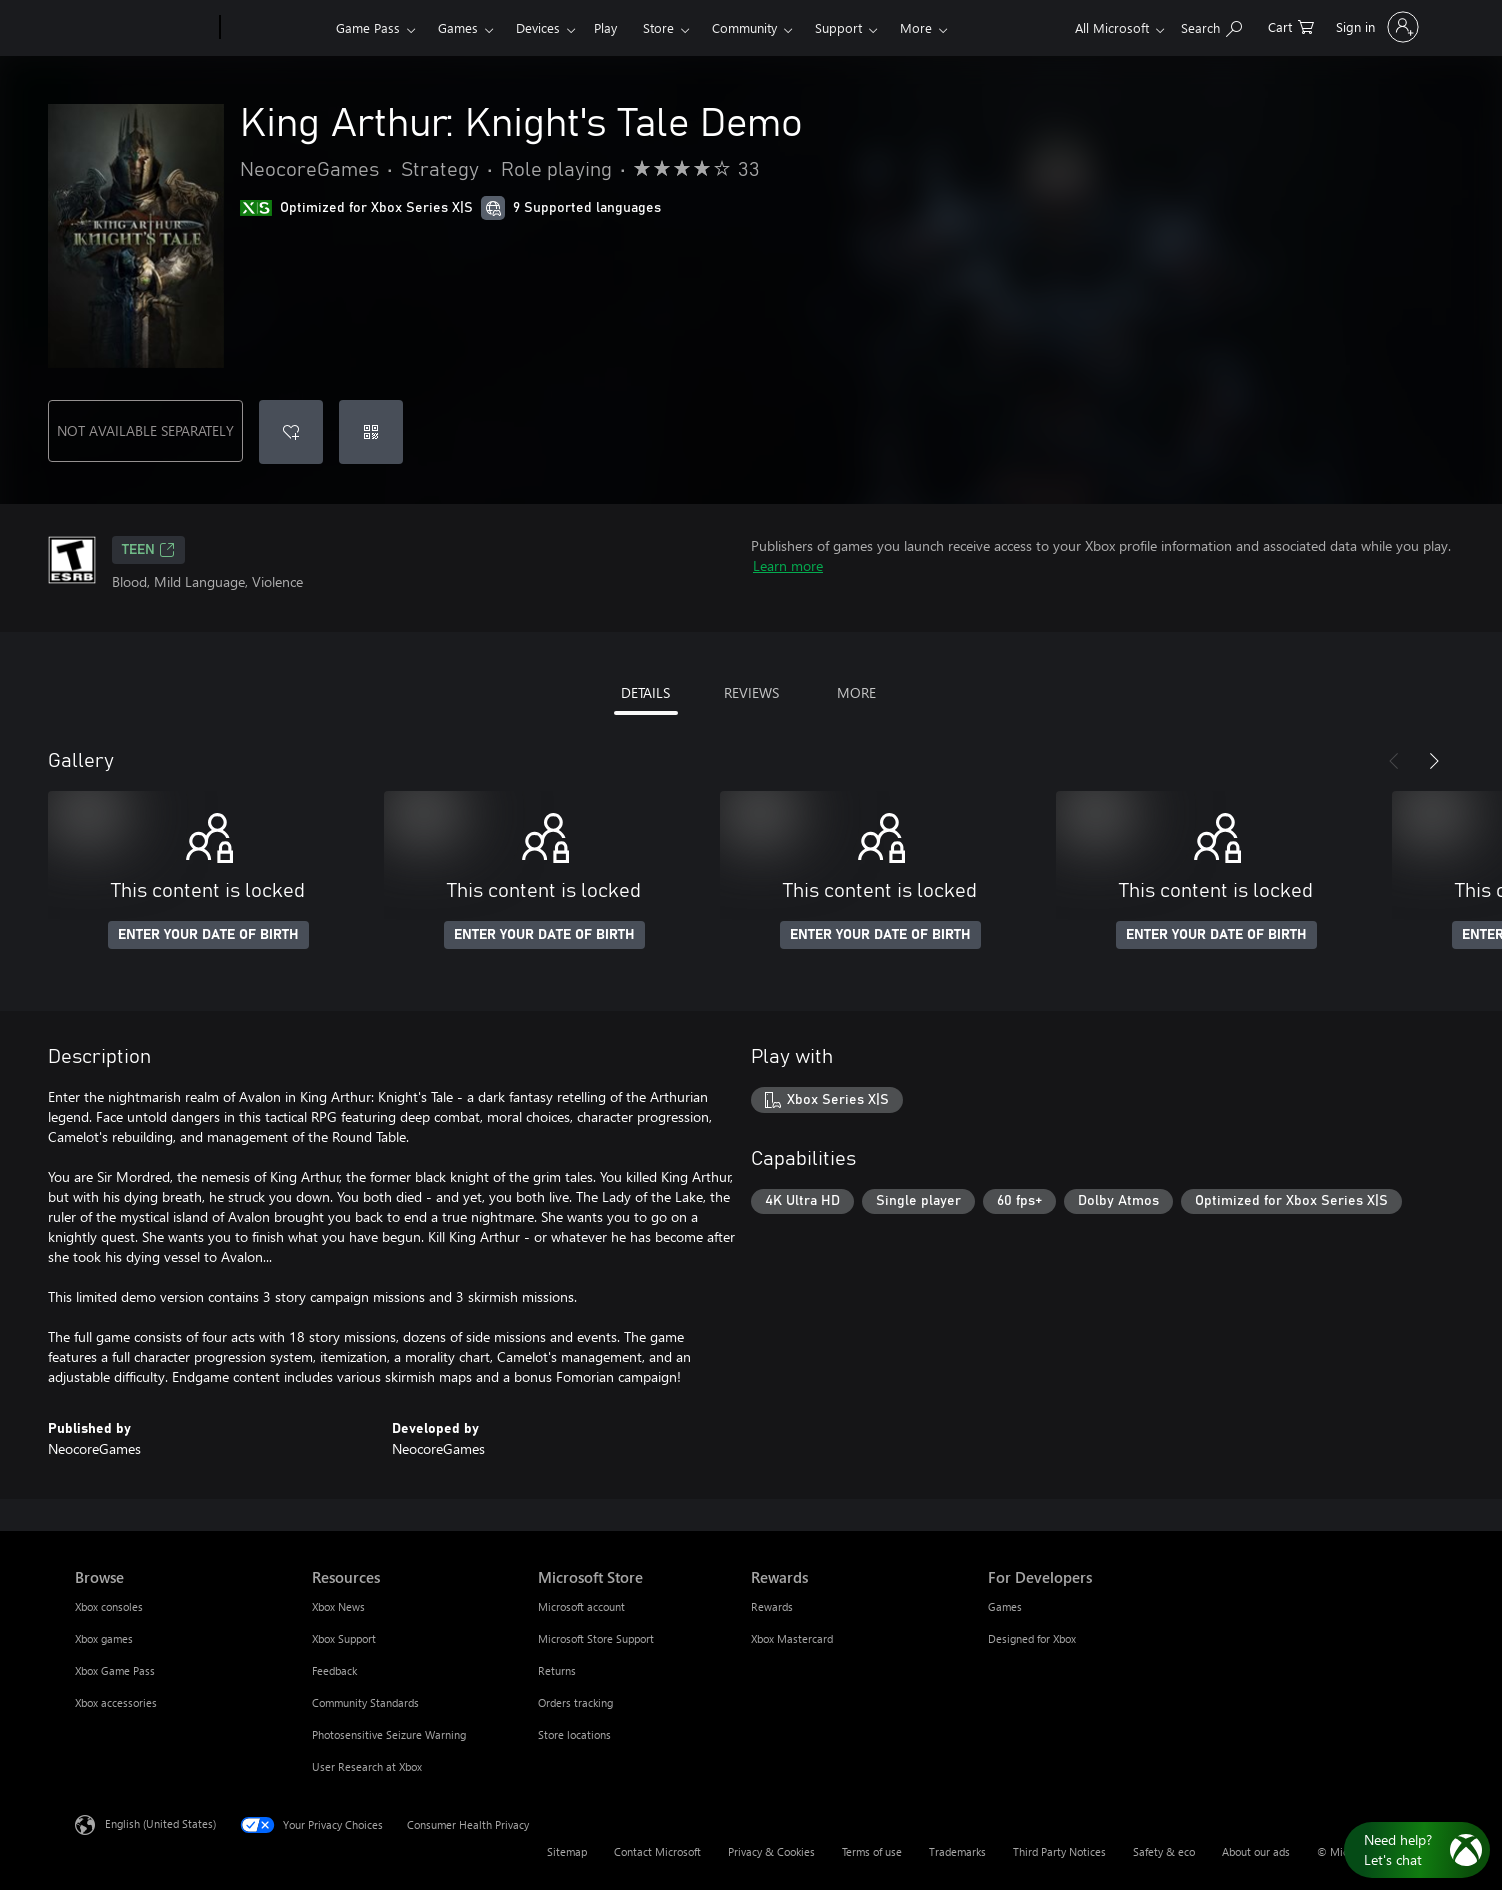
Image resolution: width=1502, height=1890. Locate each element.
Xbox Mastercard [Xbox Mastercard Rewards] (792, 1638)
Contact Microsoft (657, 1851)
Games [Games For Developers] (1005, 1606)
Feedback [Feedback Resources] (334, 1670)
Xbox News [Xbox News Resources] (338, 1606)
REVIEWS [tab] (751, 692)
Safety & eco (1164, 1851)
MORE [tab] (856, 692)
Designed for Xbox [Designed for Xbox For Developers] (1032, 1638)
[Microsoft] (143, 28)
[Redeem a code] (371, 432)
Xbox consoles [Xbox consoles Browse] (109, 1606)
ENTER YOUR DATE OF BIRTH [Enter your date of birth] (208, 935)
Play (605, 27)
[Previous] (1394, 761)
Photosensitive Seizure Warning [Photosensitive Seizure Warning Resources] (389, 1734)
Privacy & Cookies (771, 1851)
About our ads (1256, 1851)
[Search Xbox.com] (1211, 25)
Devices (538, 27)
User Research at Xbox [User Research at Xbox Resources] (367, 1766)
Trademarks (957, 1851)
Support (838, 27)
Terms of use (872, 1851)
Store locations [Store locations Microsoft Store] (574, 1734)
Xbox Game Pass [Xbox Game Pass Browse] (115, 1670)
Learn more (788, 565)
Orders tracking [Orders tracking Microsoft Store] (575, 1702)
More (916, 27)
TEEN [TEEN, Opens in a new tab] (148, 550)
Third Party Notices (1059, 1851)
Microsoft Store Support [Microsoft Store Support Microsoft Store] (596, 1638)
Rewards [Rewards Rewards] (772, 1606)
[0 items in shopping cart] (1291, 25)
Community (744, 27)
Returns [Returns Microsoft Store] (557, 1670)
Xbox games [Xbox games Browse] (104, 1638)
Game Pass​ (368, 27)
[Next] (1434, 761)
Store (658, 27)
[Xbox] (275, 28)
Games (458, 27)
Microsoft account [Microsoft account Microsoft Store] (581, 1606)
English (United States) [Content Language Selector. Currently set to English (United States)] (160, 1823)
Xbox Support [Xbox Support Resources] (344, 1638)
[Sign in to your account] (1375, 27)
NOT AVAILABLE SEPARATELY (145, 430)
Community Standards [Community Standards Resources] (365, 1702)
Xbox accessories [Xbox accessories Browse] (116, 1702)
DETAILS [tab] (645, 692)
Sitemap (567, 1851)
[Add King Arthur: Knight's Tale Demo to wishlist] (291, 432)
